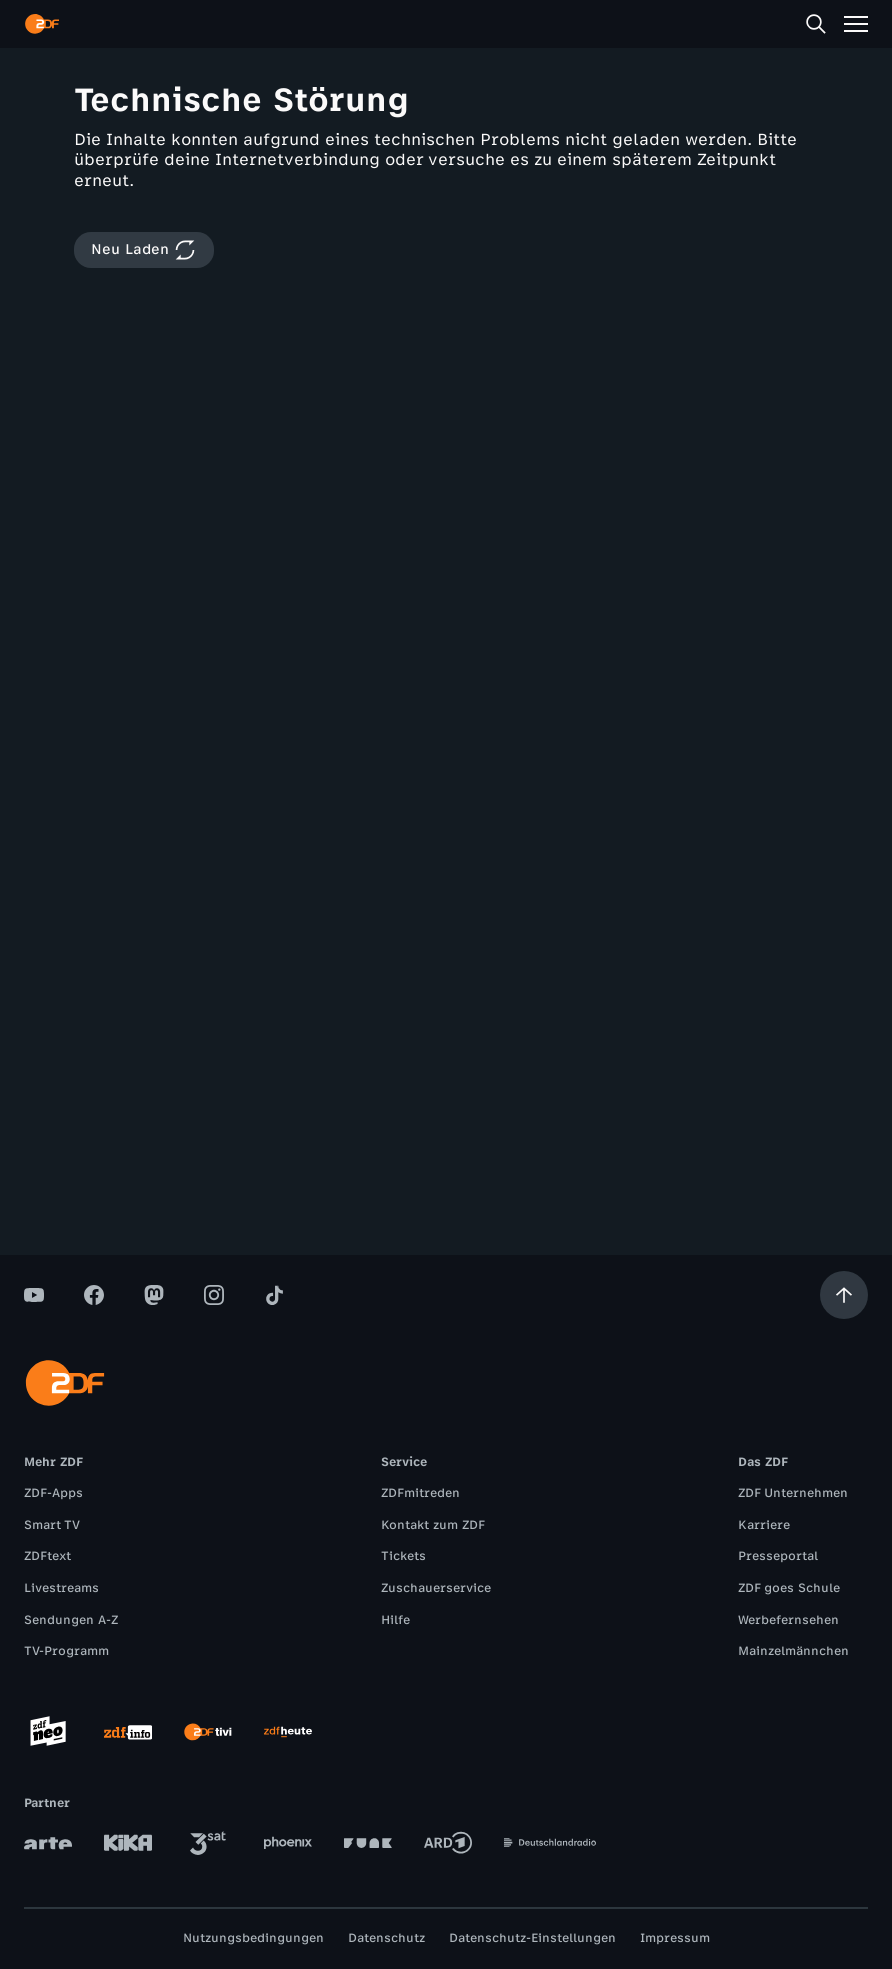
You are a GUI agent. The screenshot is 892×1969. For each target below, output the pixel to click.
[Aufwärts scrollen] (844, 1295)
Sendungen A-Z (71, 1620)
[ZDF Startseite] (42, 24)
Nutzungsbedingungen (253, 1938)
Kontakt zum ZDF (433, 1525)
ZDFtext (47, 1556)
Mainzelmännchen (793, 1651)
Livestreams (61, 1588)
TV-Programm (66, 1651)
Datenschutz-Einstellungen (532, 1938)
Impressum (675, 1938)
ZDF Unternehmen (793, 1493)
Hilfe (395, 1620)
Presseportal (778, 1556)
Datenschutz (386, 1938)
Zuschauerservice (436, 1588)
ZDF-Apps (53, 1493)
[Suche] (816, 24)
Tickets (403, 1556)
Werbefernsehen (788, 1620)
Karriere (764, 1525)
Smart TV (52, 1525)
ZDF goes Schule (789, 1588)
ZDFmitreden (420, 1493)
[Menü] (856, 24)
